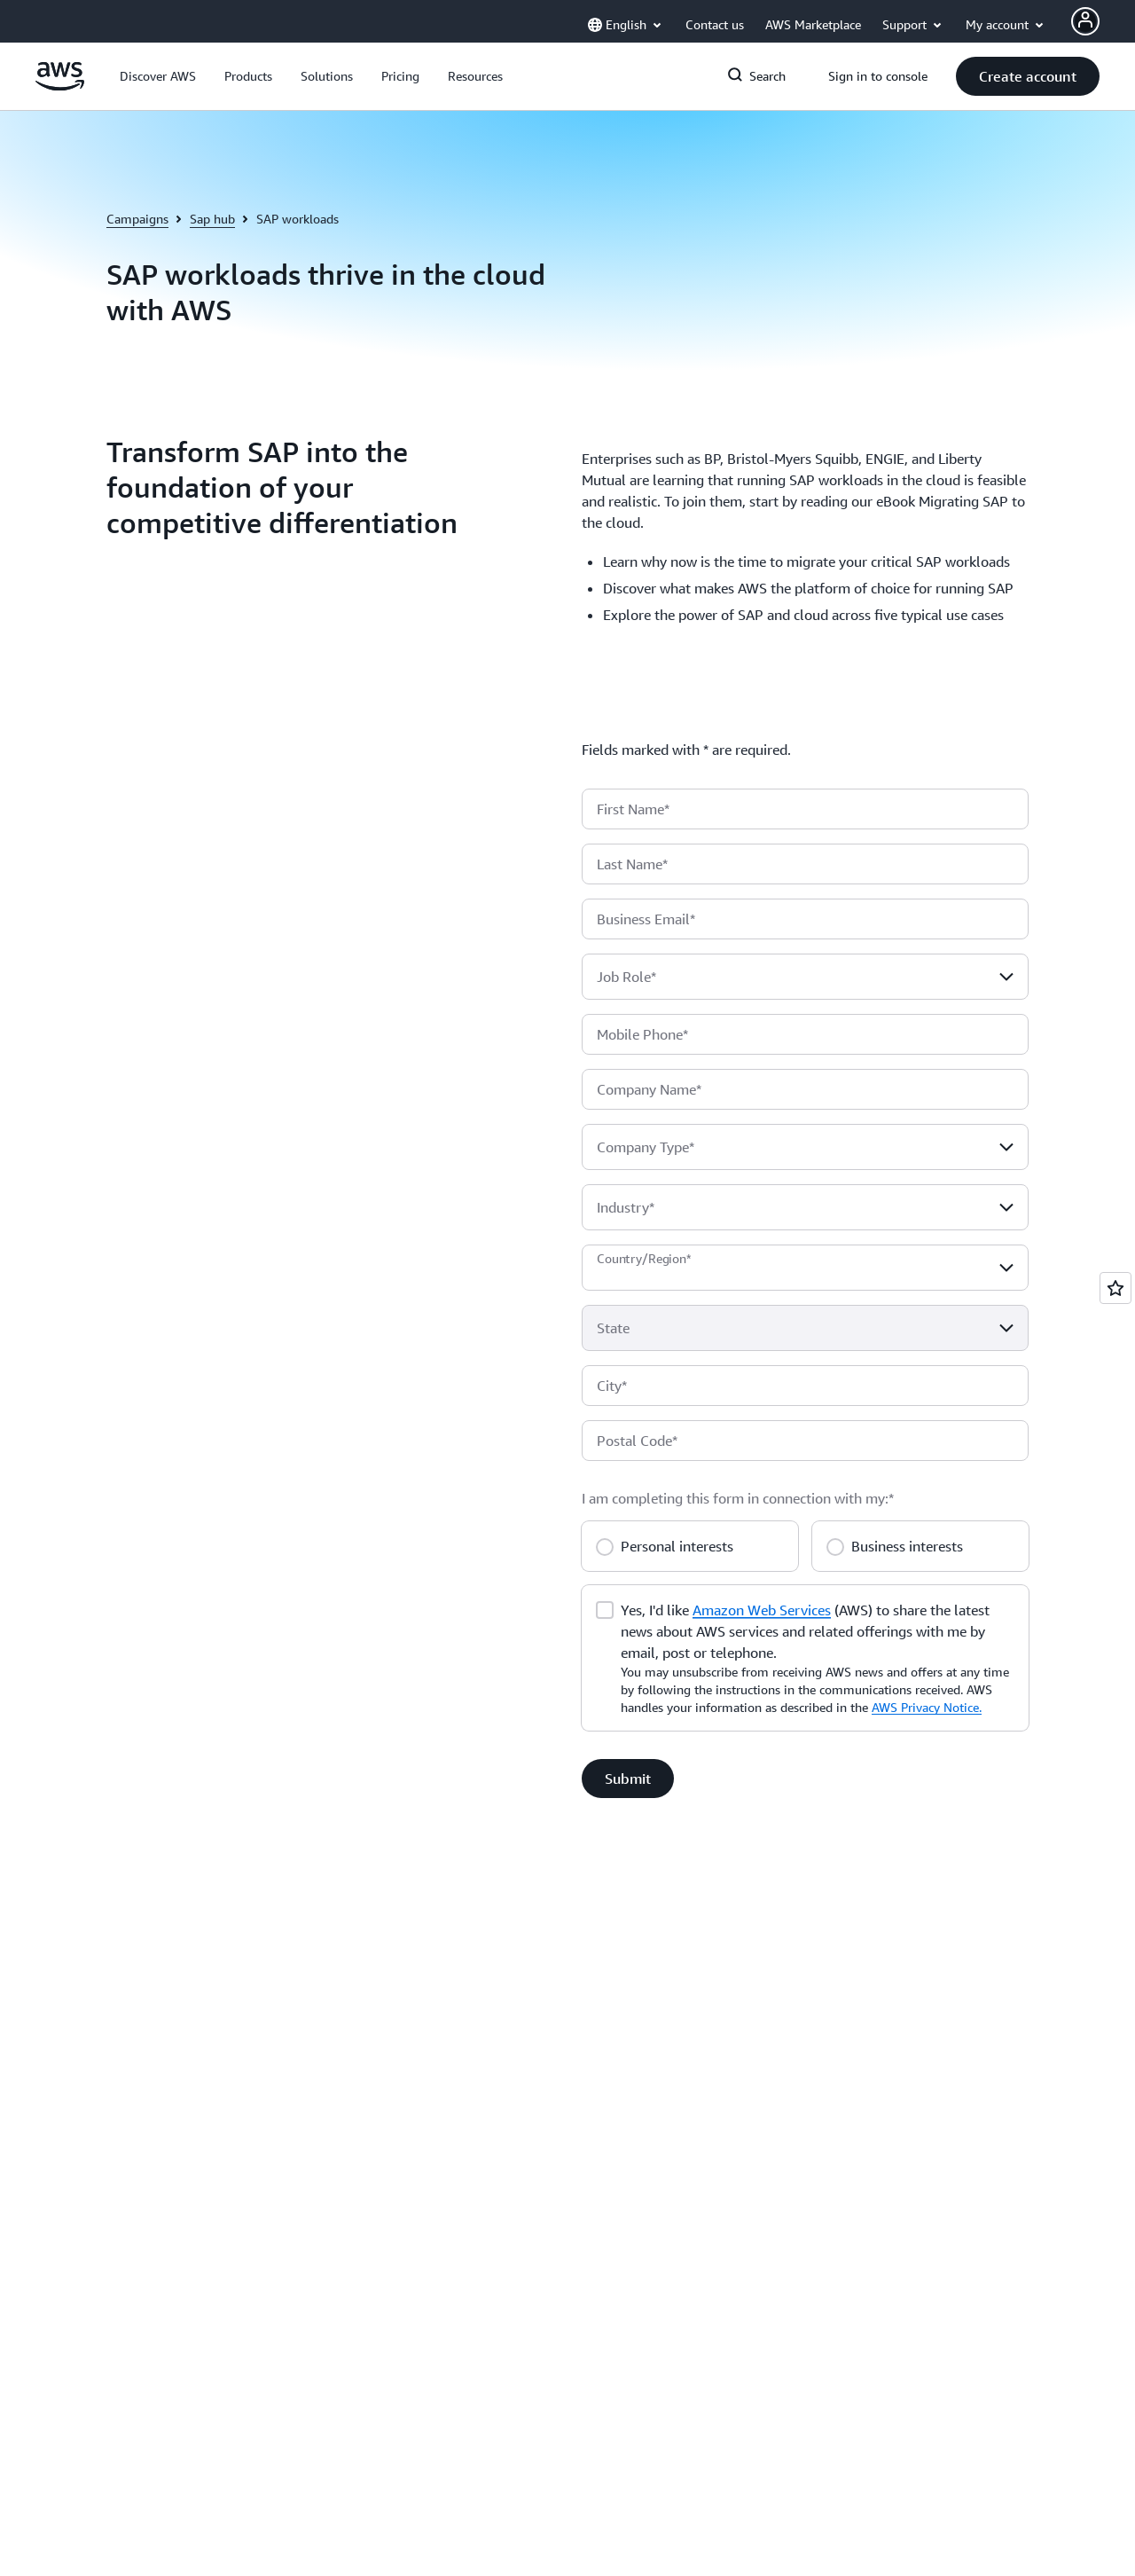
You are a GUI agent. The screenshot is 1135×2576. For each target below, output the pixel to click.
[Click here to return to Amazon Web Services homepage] (59, 86)
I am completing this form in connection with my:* (738, 1498)
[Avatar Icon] (1085, 21)
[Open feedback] (1115, 1288)
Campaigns (137, 218)
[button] (158, 76)
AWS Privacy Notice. (927, 1707)
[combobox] (805, 977)
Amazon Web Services (762, 1610)
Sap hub (212, 218)
